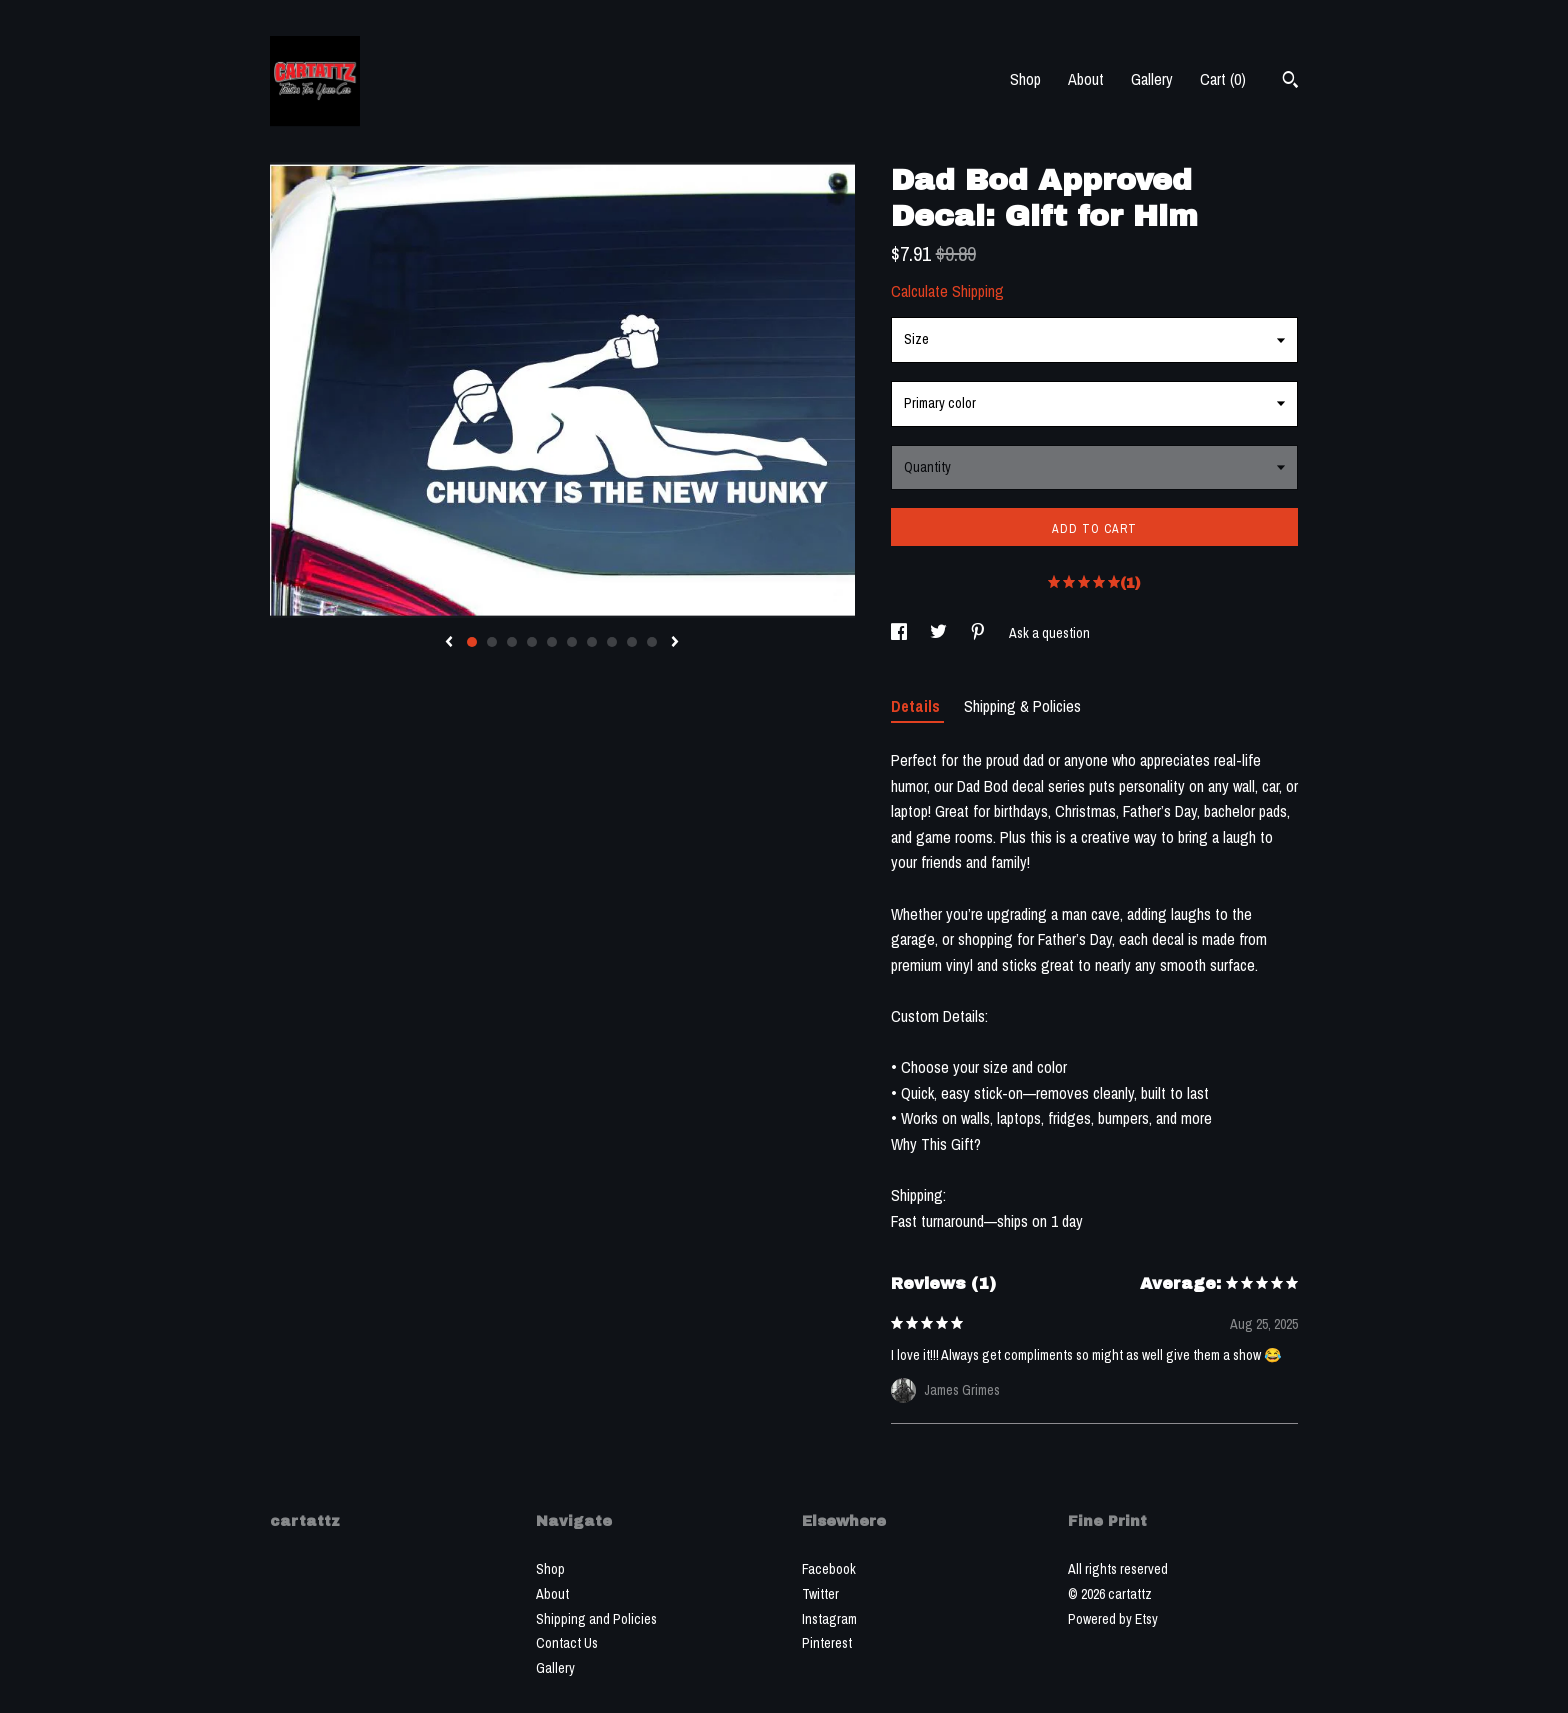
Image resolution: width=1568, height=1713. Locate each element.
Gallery (1152, 79)
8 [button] (612, 642)
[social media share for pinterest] (979, 633)
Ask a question (1049, 633)
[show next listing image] (675, 643)
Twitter (820, 1594)
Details (917, 706)
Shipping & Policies (1022, 706)
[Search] (1290, 82)
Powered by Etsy (1113, 1619)
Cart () (1223, 79)
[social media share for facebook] (900, 633)
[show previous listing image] (449, 643)
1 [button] (472, 642)
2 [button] (492, 642)
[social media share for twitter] (940, 633)
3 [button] (512, 642)
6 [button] (572, 642)
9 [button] (632, 642)
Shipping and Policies (596, 1619)
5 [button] (552, 642)
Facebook (829, 1569)
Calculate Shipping (947, 291)
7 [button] (592, 642)
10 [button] (652, 642)
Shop (1025, 79)
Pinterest (827, 1643)
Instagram (829, 1619)
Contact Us (567, 1643)
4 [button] (532, 642)
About (1086, 79)
